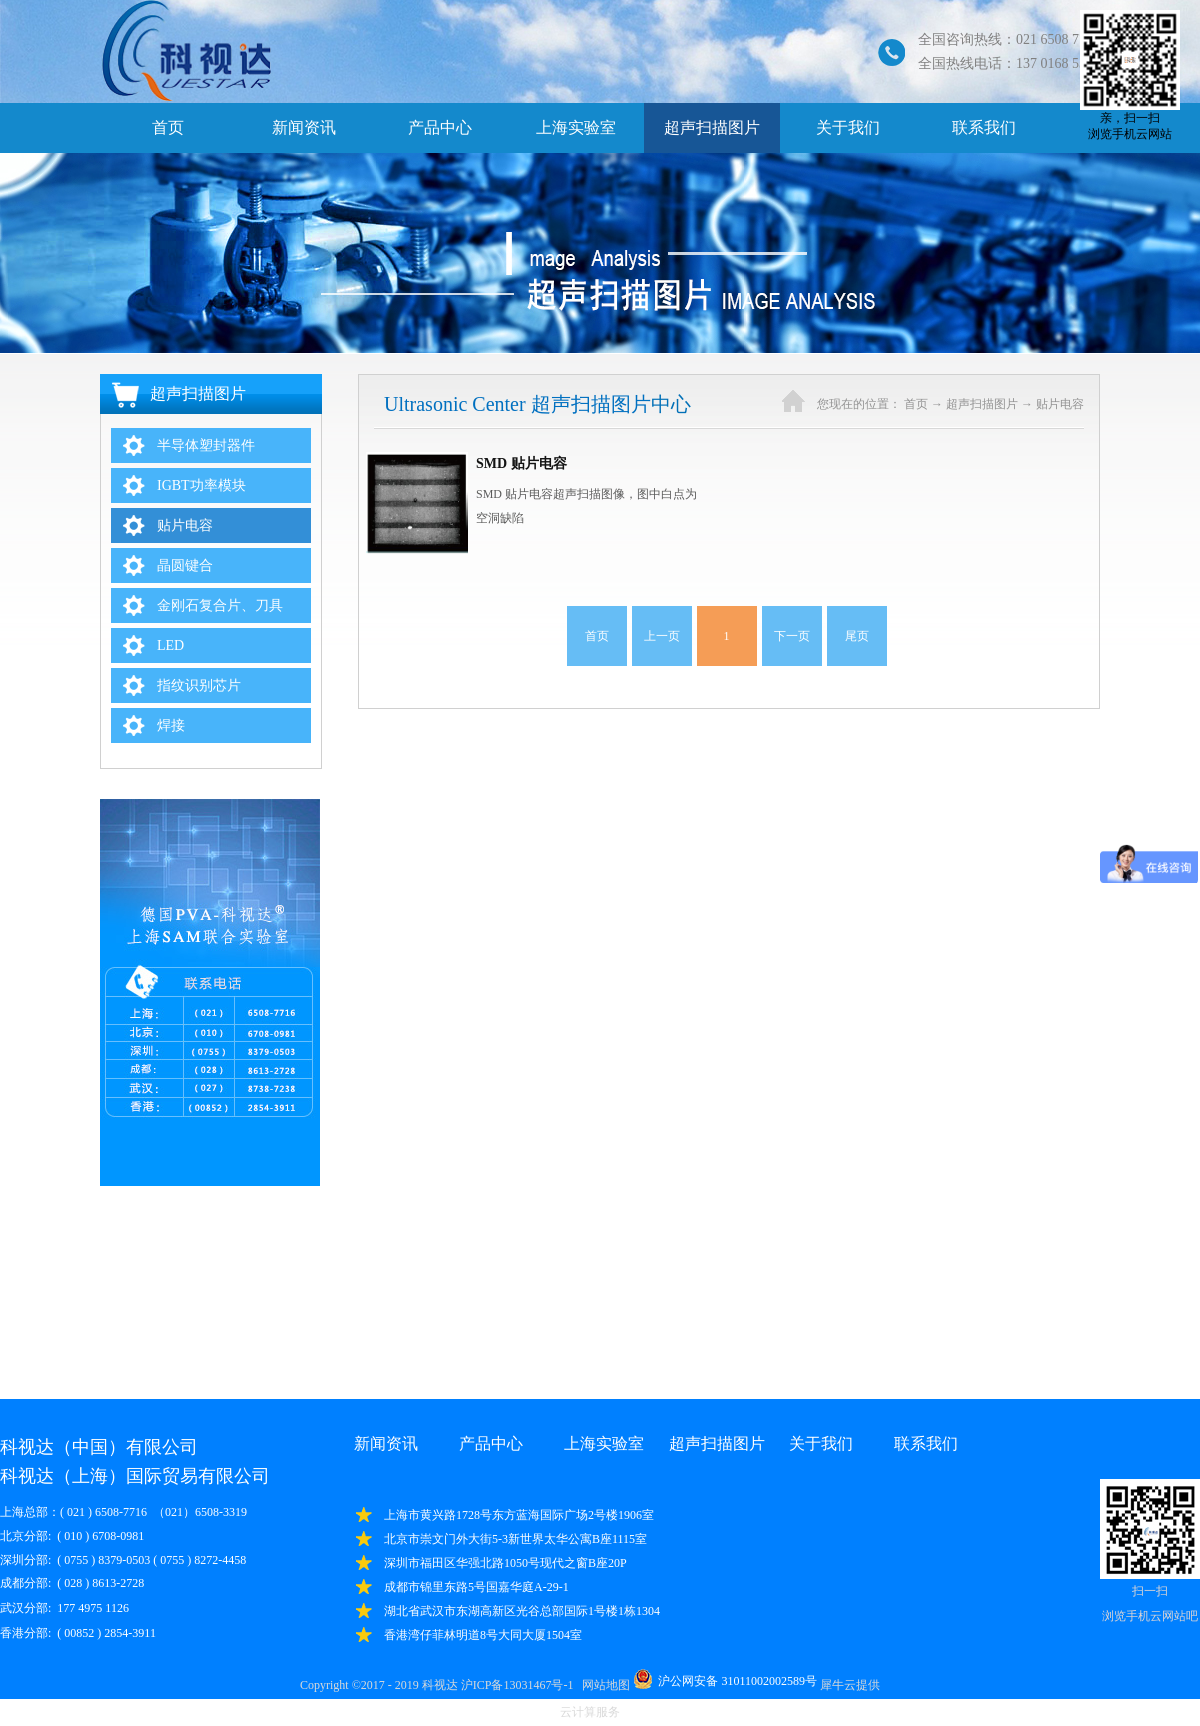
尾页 (857, 636)
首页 (168, 127)
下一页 (792, 636)
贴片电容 (1060, 404)
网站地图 (603, 1685)
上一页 (662, 636)
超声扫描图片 (982, 404)
